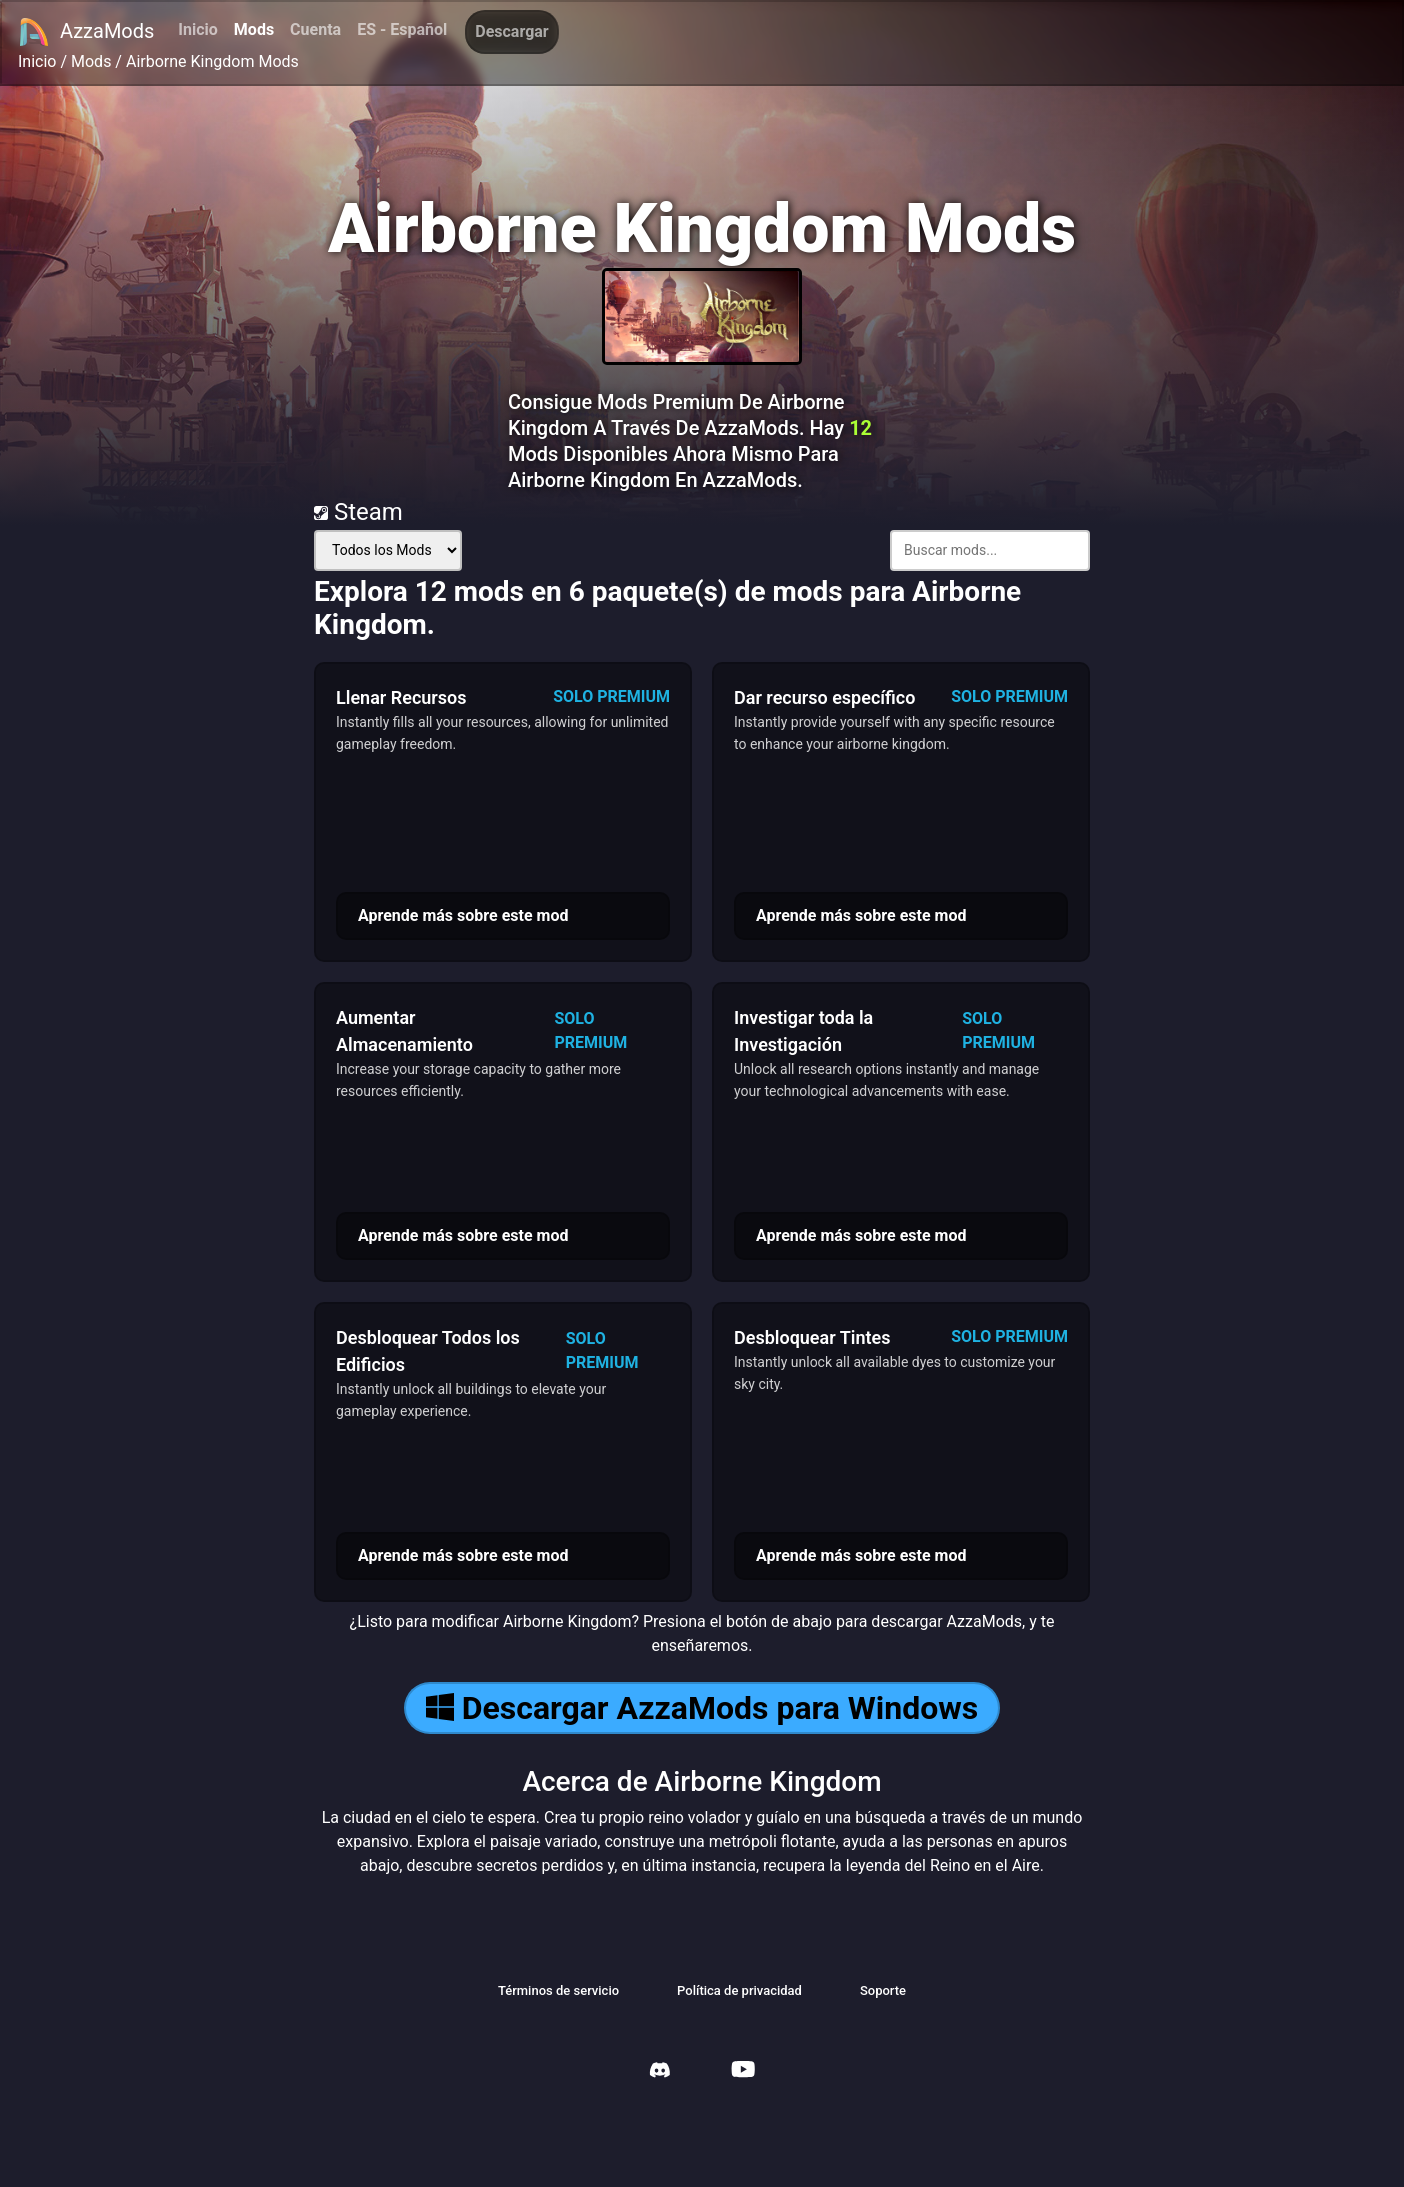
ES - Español (402, 29)
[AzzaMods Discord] (660, 2072)
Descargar (511, 31)
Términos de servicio (558, 1990)
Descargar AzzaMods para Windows (702, 1708)
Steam (358, 512)
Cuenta (315, 29)
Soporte (883, 1990)
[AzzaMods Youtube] (743, 2071)
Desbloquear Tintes (812, 1337)
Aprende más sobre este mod (463, 915)
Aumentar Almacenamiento (404, 1031)
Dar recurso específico (824, 697)
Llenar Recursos (401, 697)
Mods (254, 29)
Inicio (197, 29)
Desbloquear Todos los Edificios (428, 1351)
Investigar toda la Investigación (803, 1031)
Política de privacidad (739, 1990)
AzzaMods (86, 32)
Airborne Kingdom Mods (212, 61)
